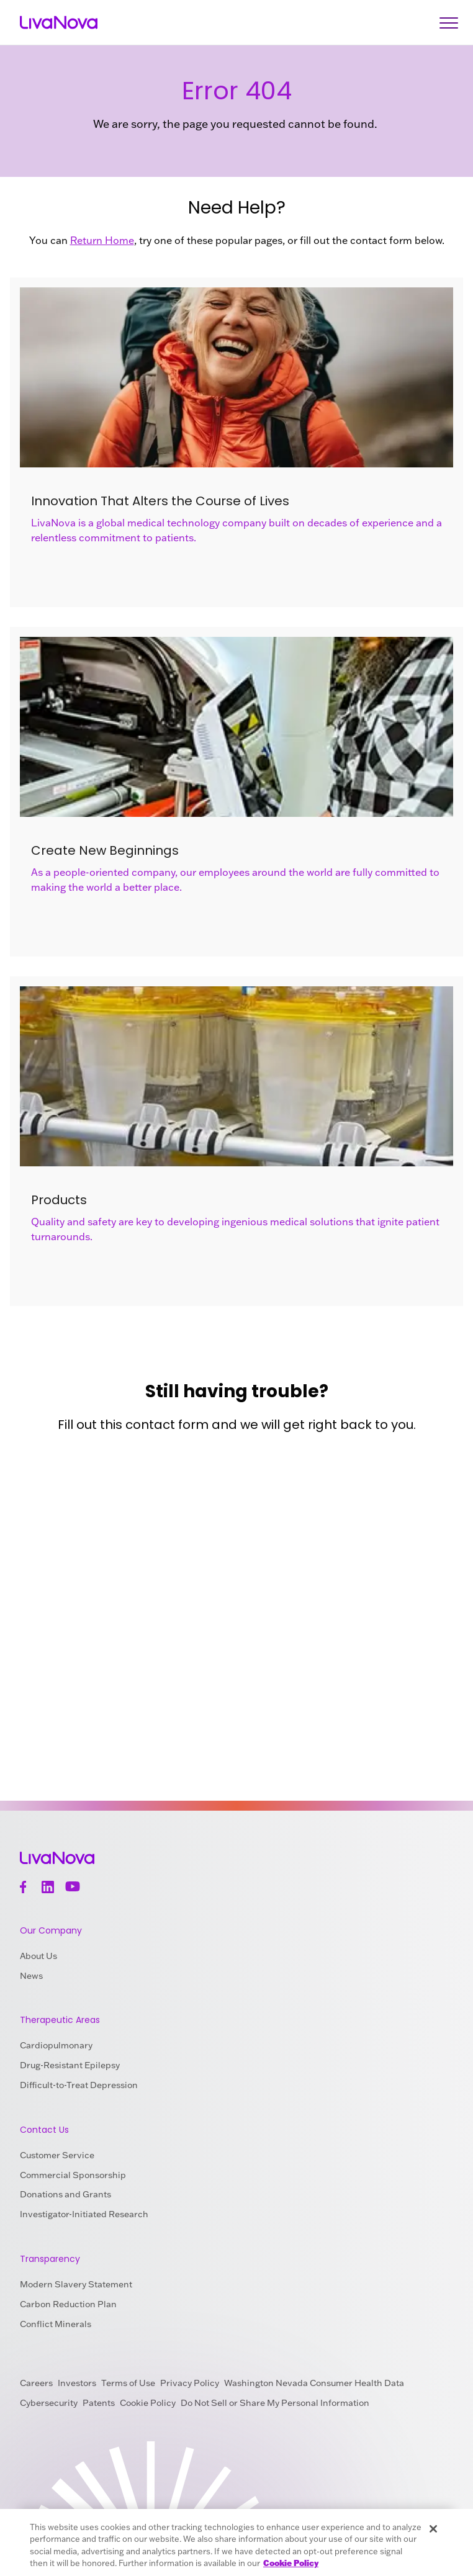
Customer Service (57, 2155)
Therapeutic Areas (60, 2020)
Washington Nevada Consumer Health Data (314, 2383)
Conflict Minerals (55, 2324)
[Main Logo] (58, 22)
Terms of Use (128, 2383)
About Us (38, 1955)
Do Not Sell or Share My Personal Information (275, 2402)
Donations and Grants (65, 2194)
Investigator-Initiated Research (84, 2214)
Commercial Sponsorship (73, 2175)
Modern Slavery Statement (76, 2284)
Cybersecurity (49, 2402)
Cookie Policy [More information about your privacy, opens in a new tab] (290, 2563)
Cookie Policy (148, 2402)
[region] (236, 2542)
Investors (77, 2383)
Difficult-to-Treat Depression (79, 2085)
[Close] (433, 2528)
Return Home (102, 240)
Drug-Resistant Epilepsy (70, 2065)
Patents (99, 2402)
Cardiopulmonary (56, 2045)
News (31, 1975)
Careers (36, 2383)
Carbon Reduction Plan (68, 2304)
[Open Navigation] (449, 22)
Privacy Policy (189, 2383)
